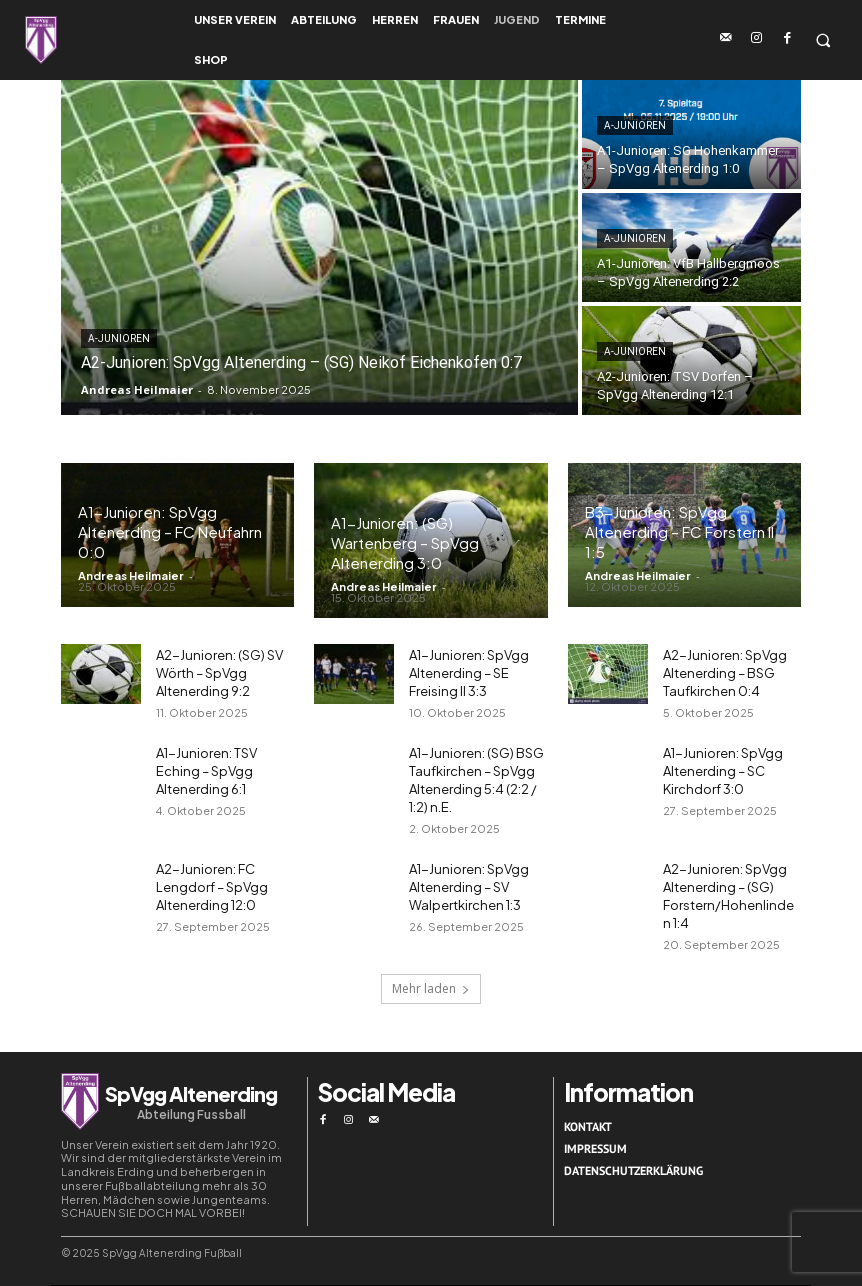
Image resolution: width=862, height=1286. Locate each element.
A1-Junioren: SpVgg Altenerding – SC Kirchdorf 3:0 (723, 771)
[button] (822, 40)
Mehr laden (431, 988)
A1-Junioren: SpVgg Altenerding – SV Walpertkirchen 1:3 (469, 887)
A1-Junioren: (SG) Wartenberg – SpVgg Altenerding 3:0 (405, 542)
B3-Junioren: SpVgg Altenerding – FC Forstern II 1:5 (679, 531)
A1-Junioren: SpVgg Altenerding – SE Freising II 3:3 (469, 673)
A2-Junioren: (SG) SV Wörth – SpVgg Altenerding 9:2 (219, 673)
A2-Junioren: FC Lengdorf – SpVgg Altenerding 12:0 (212, 887)
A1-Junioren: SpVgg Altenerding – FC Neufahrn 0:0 (170, 531)
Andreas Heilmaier (131, 575)
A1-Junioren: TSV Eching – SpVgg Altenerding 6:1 (206, 771)
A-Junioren (119, 338)
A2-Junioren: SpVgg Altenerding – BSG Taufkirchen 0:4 (725, 673)
